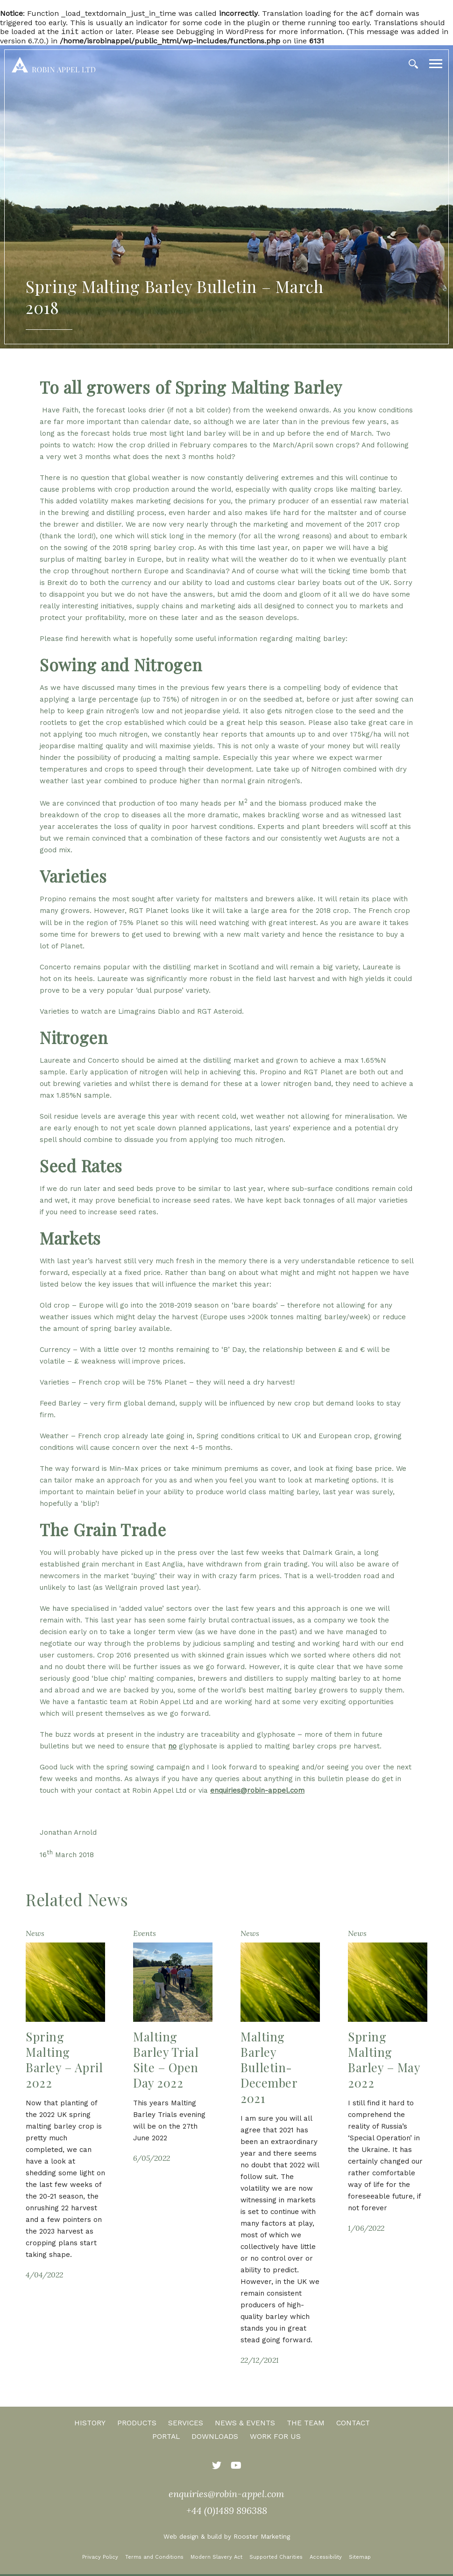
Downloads (214, 2438)
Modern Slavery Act (216, 2559)
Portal (166, 2438)
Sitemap (360, 2559)
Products (136, 2424)
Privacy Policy (100, 2559)
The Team (306, 2424)
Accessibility (326, 2559)
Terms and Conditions (154, 2559)
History (90, 2424)
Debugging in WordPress (220, 33)
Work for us (275, 2438)
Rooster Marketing (262, 2538)
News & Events (245, 2424)
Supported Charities (276, 2559)
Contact (353, 2424)
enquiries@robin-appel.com (257, 1792)
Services (185, 2424)
